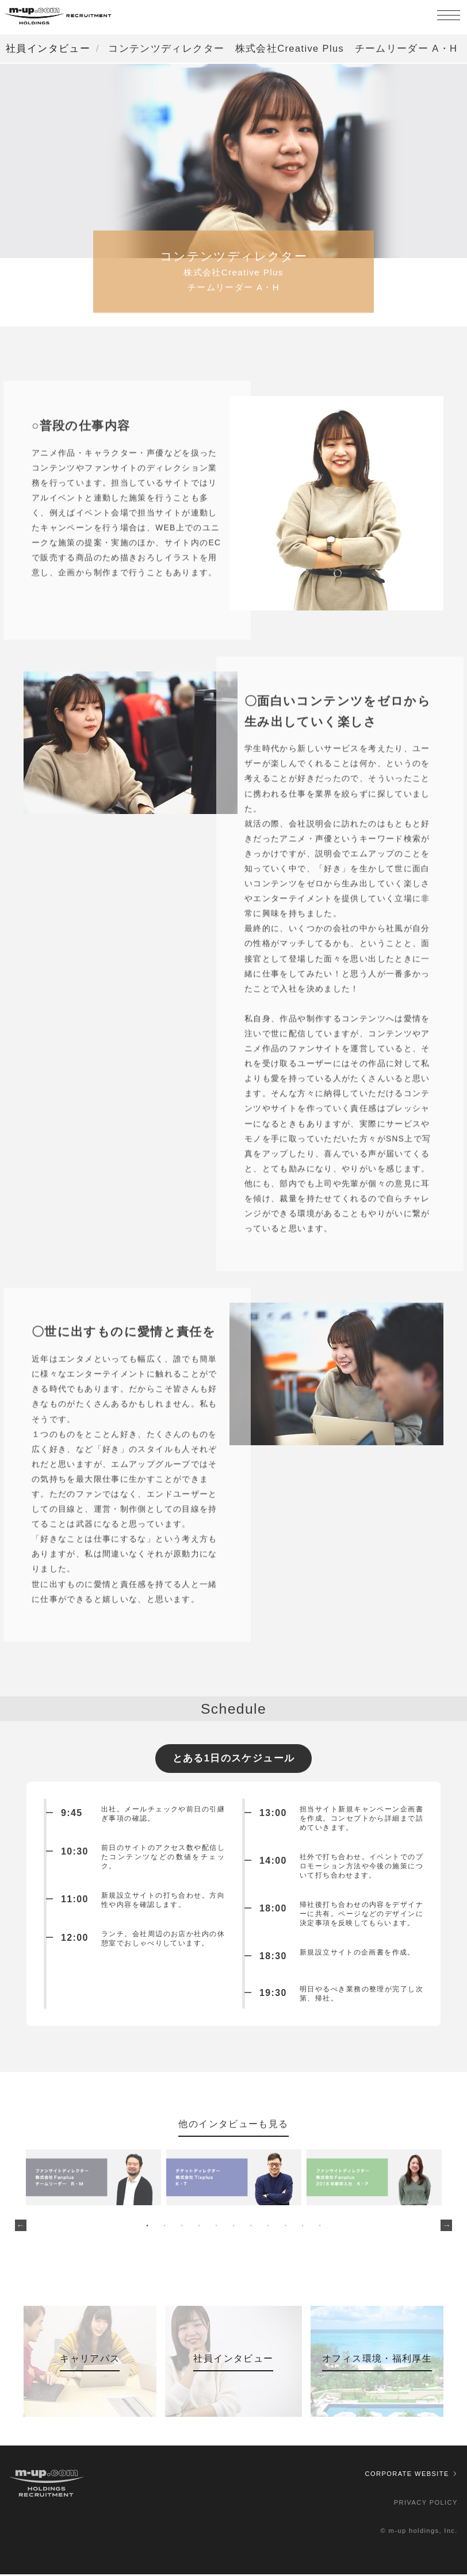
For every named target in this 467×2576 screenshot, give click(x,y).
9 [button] (285, 2227)
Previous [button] (20, 2227)
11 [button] (320, 2227)
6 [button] (233, 2227)
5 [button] (216, 2227)
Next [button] (446, 2227)
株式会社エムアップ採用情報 (57, 17)
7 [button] (251, 2227)
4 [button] (199, 2227)
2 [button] (164, 2227)
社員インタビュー (48, 48)
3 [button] (181, 2227)
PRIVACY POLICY (426, 2504)
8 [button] (268, 2227)
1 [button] (147, 2227)
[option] (94, 2179)
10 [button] (302, 2227)
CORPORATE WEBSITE (407, 2475)
